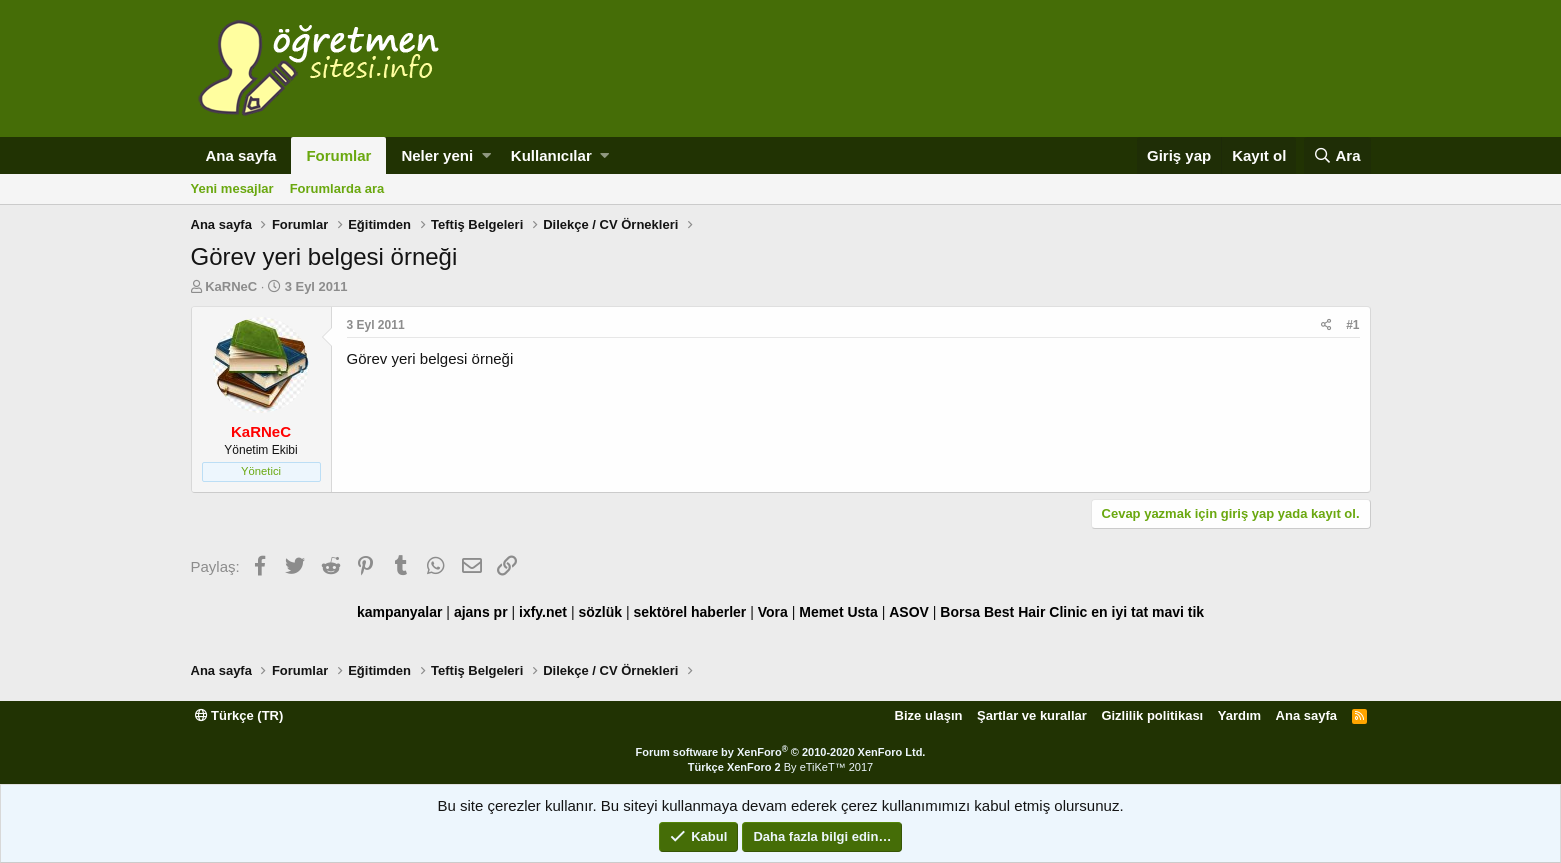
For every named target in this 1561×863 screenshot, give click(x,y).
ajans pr (481, 612)
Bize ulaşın (929, 715)
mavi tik (1178, 612)
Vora (773, 612)
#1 (1352, 325)
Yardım (1239, 715)
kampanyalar (400, 612)
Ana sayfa (241, 155)
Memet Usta (838, 612)
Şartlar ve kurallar (1032, 715)
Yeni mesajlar (232, 188)
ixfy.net (543, 612)
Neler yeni (437, 155)
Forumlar (338, 155)
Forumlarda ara (337, 188)
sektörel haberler (689, 612)
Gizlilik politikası (1152, 715)
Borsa (960, 612)
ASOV (909, 612)
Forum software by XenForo (781, 752)
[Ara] (1337, 155)
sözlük (600, 612)
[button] (486, 155)
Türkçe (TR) (239, 715)
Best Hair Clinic (1035, 612)
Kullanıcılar (551, 155)
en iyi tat (1119, 612)
